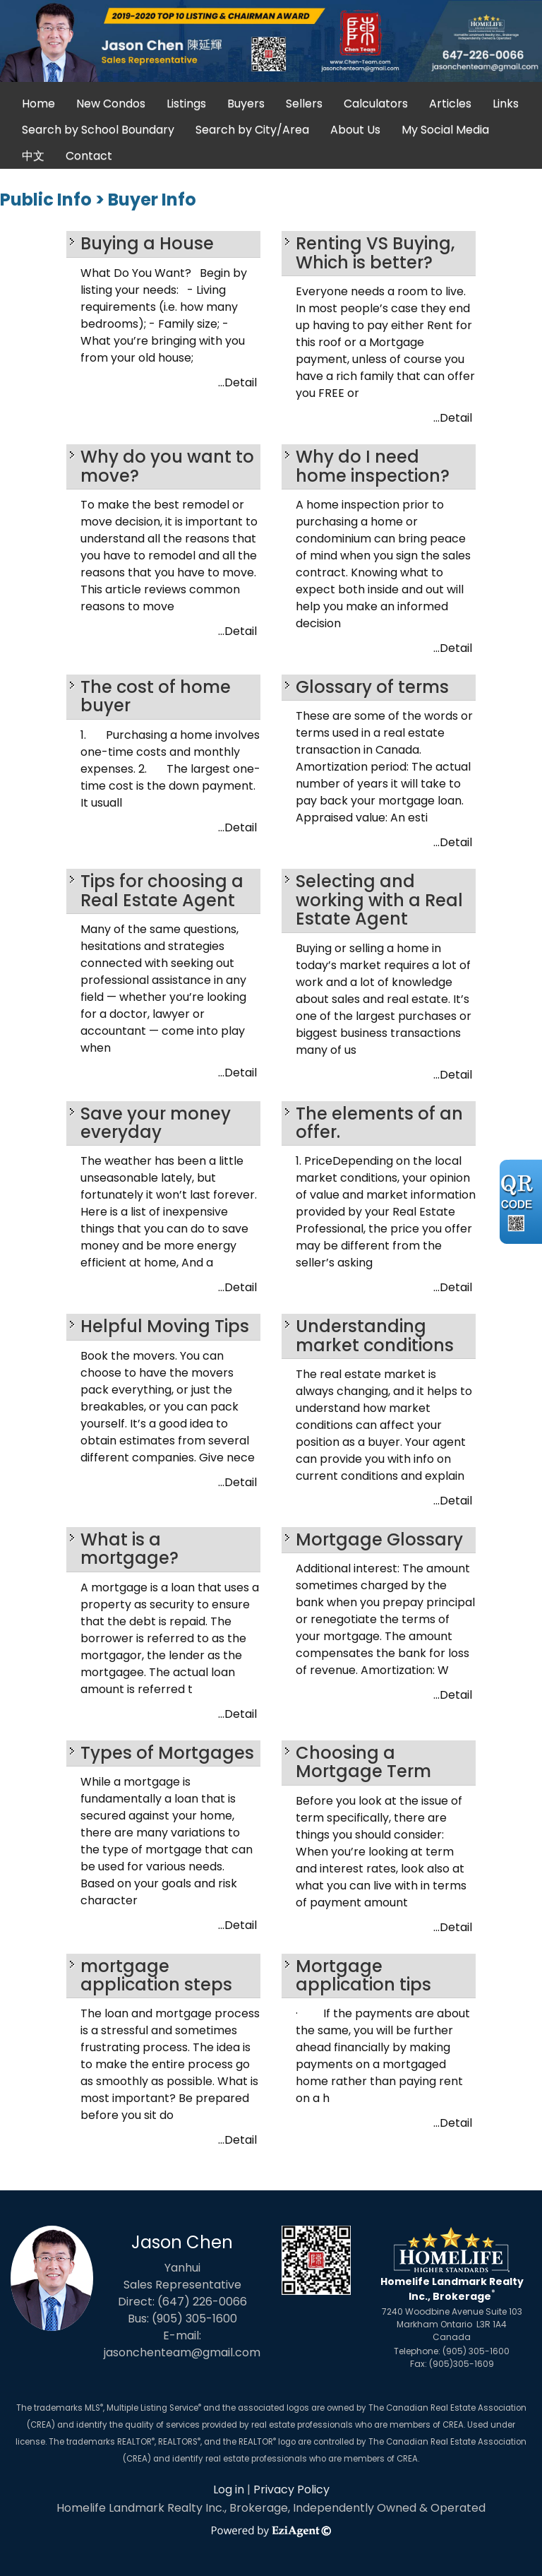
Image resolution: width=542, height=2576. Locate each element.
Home (38, 103)
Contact (89, 156)
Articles (450, 103)
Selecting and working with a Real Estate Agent (379, 899)
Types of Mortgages (167, 1752)
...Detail (237, 382)
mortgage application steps (156, 1975)
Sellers (304, 103)
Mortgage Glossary (379, 1539)
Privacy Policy (291, 2489)
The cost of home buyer (155, 696)
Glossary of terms (372, 687)
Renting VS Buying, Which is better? (375, 252)
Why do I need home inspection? (373, 466)
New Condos (110, 103)
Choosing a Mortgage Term (363, 1762)
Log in (228, 2489)
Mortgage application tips (363, 1975)
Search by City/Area (252, 129)
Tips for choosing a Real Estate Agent (161, 890)
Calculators (376, 103)
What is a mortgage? (129, 1548)
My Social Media (445, 129)
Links (506, 103)
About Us (355, 129)
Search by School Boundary (98, 129)
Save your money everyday (155, 1123)
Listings (186, 103)
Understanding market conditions (375, 1335)
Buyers (246, 103)
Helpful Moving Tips (164, 1326)
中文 (33, 156)
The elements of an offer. (379, 1123)
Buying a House (147, 243)
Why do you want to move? (167, 466)
